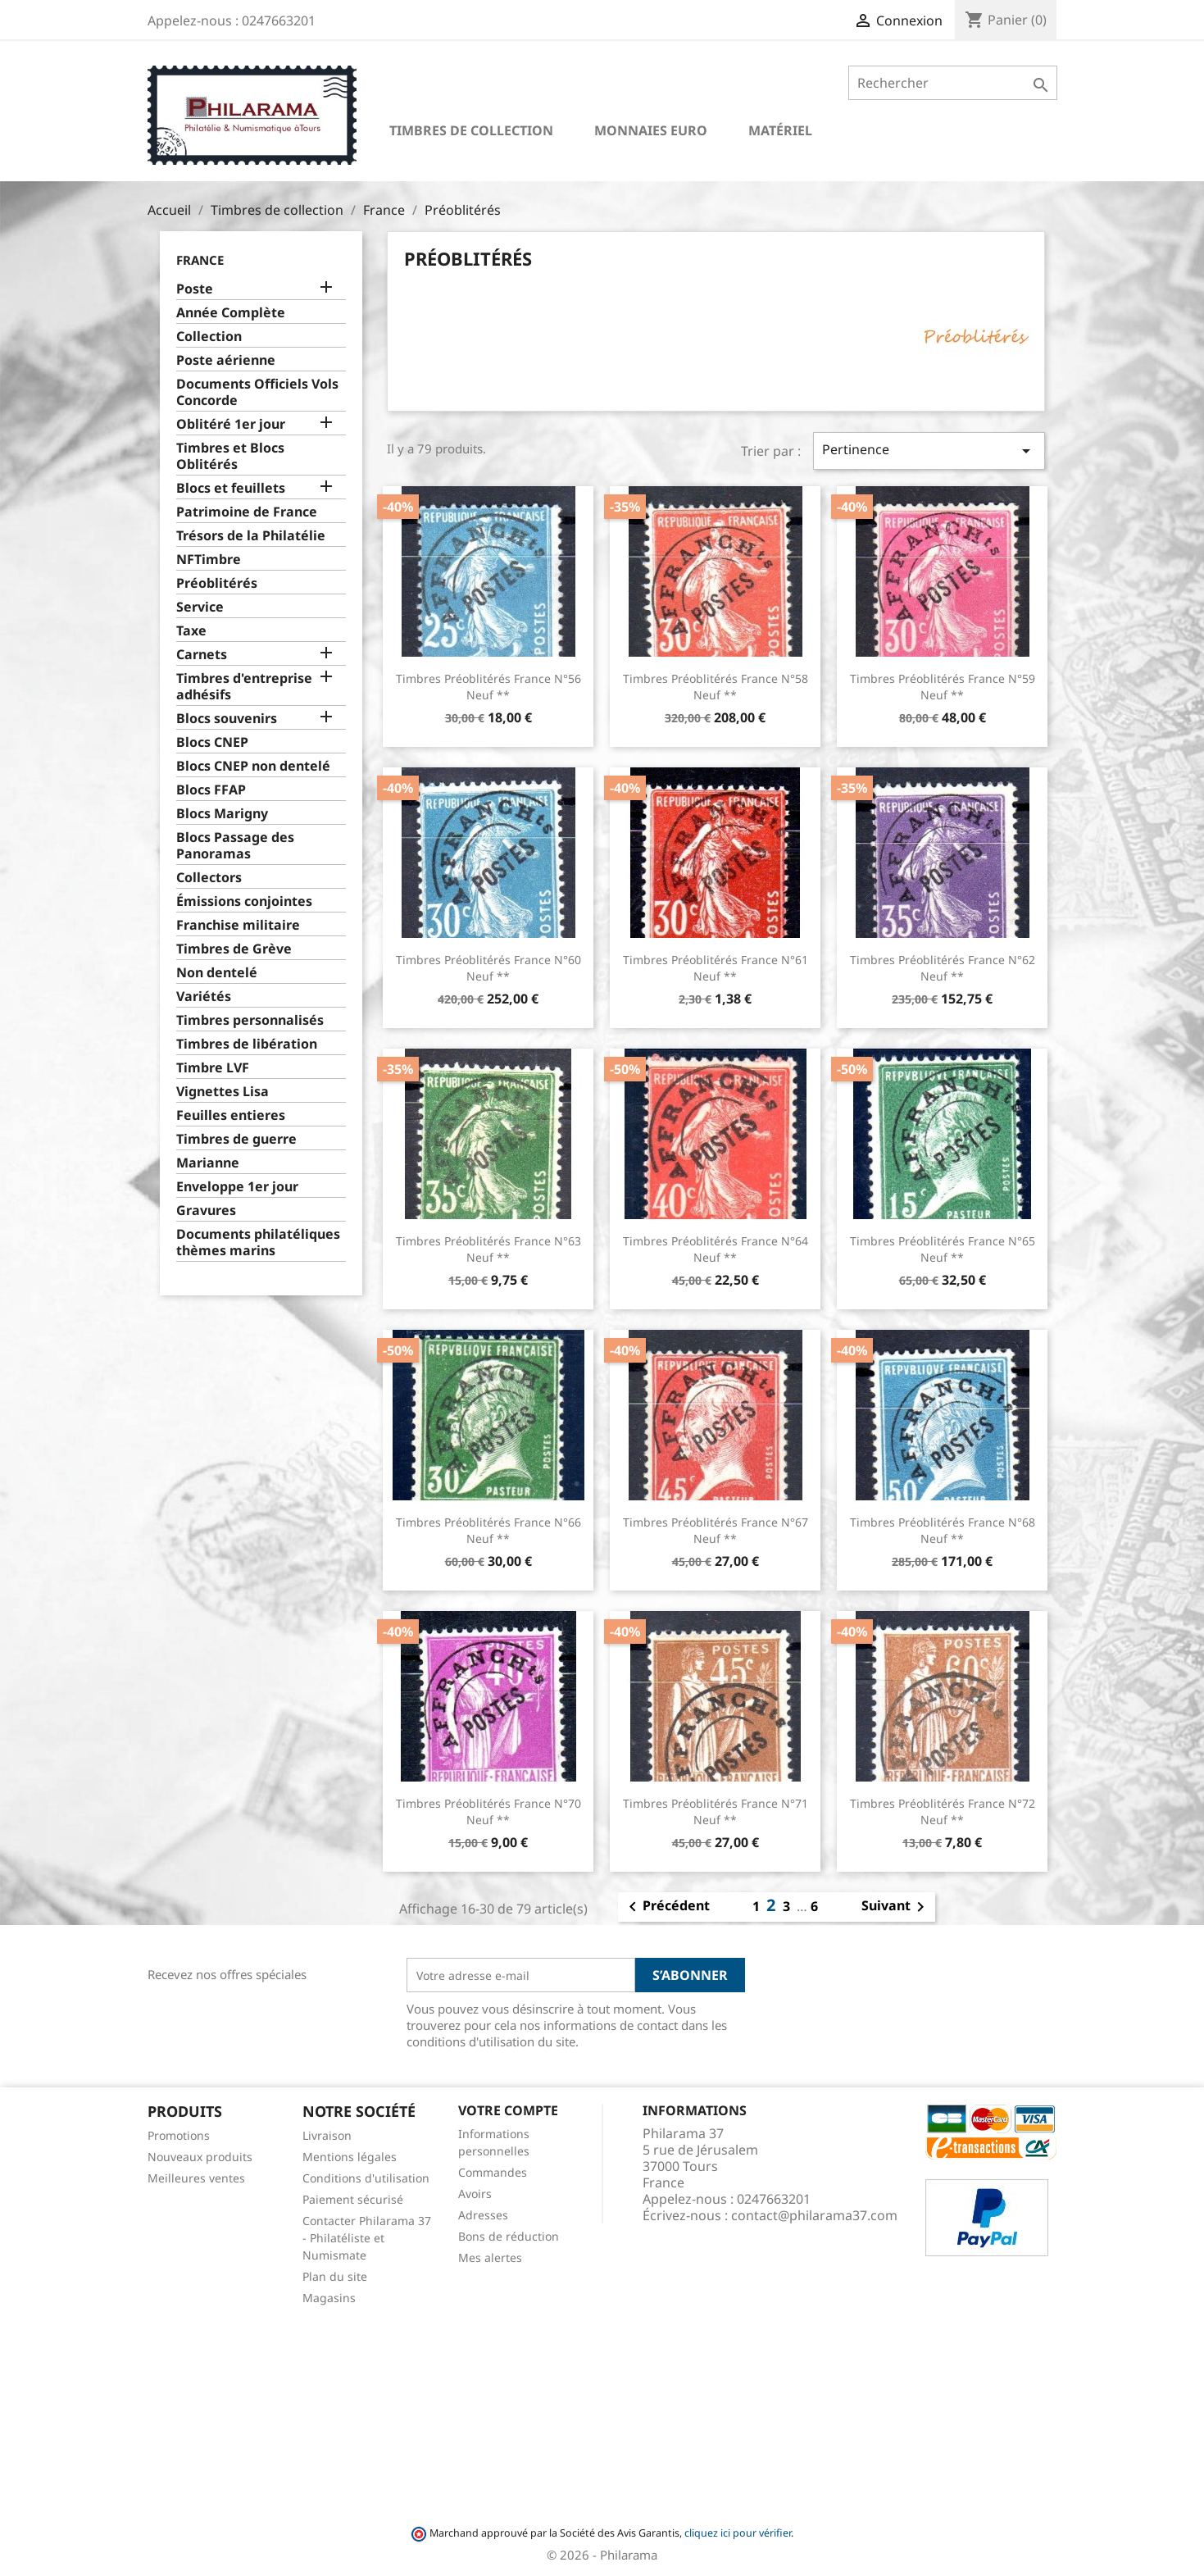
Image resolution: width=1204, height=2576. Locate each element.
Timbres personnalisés (250, 1020)
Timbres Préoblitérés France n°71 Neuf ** (715, 1811)
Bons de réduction (508, 2236)
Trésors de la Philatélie (250, 535)
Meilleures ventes (196, 2178)
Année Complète (230, 312)
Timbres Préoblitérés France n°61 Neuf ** (715, 968)
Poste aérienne (225, 360)
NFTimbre (208, 559)
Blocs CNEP (212, 742)
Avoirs (475, 2193)
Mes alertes (490, 2257)
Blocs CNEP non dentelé (253, 766)
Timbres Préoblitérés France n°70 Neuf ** (488, 1811)
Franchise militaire (238, 925)
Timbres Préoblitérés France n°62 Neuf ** (942, 968)
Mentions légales (349, 2156)
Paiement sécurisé (352, 2199)
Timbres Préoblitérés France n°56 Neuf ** (488, 687)
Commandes (492, 2172)
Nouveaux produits (200, 2156)
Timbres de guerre (236, 1139)
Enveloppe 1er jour (237, 1186)
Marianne (207, 1163)
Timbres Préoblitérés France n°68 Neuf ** (942, 1530)
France (200, 260)
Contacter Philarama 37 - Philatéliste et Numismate (366, 2238)
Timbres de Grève (234, 949)
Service (200, 607)
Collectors (209, 877)
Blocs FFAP (211, 790)
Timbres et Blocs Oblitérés (230, 456)
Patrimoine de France (246, 512)
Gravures (206, 1210)
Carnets (201, 654)
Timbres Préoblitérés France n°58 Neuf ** (715, 687)
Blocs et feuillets (230, 488)
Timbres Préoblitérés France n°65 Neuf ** (942, 1249)
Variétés (203, 996)
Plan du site (334, 2276)
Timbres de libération (246, 1044)
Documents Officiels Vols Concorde (257, 392)
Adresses (483, 2215)
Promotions (179, 2135)
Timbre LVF (212, 1067)
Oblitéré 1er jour (230, 424)
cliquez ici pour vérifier (737, 2533)
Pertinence (928, 450)
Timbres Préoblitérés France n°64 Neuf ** (715, 1249)
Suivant (895, 1907)
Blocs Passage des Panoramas (235, 845)
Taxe (191, 630)
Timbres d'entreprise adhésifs (244, 686)
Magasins (329, 2297)
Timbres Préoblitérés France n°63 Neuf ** (488, 1249)
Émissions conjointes (244, 901)
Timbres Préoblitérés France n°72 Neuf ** (942, 1811)
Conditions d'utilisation (365, 2178)
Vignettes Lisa (222, 1091)
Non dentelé (216, 972)
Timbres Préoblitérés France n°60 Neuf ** (488, 968)
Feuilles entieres (230, 1115)
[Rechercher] (952, 83)
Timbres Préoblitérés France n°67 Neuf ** (715, 1530)
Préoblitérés (216, 583)
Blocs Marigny (222, 813)
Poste (194, 289)
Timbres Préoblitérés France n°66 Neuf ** (488, 1530)
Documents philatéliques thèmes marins (258, 1242)
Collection (209, 336)
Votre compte (508, 2110)
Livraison (327, 2135)
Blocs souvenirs (226, 718)
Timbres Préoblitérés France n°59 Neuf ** (942, 687)
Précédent (666, 1907)
